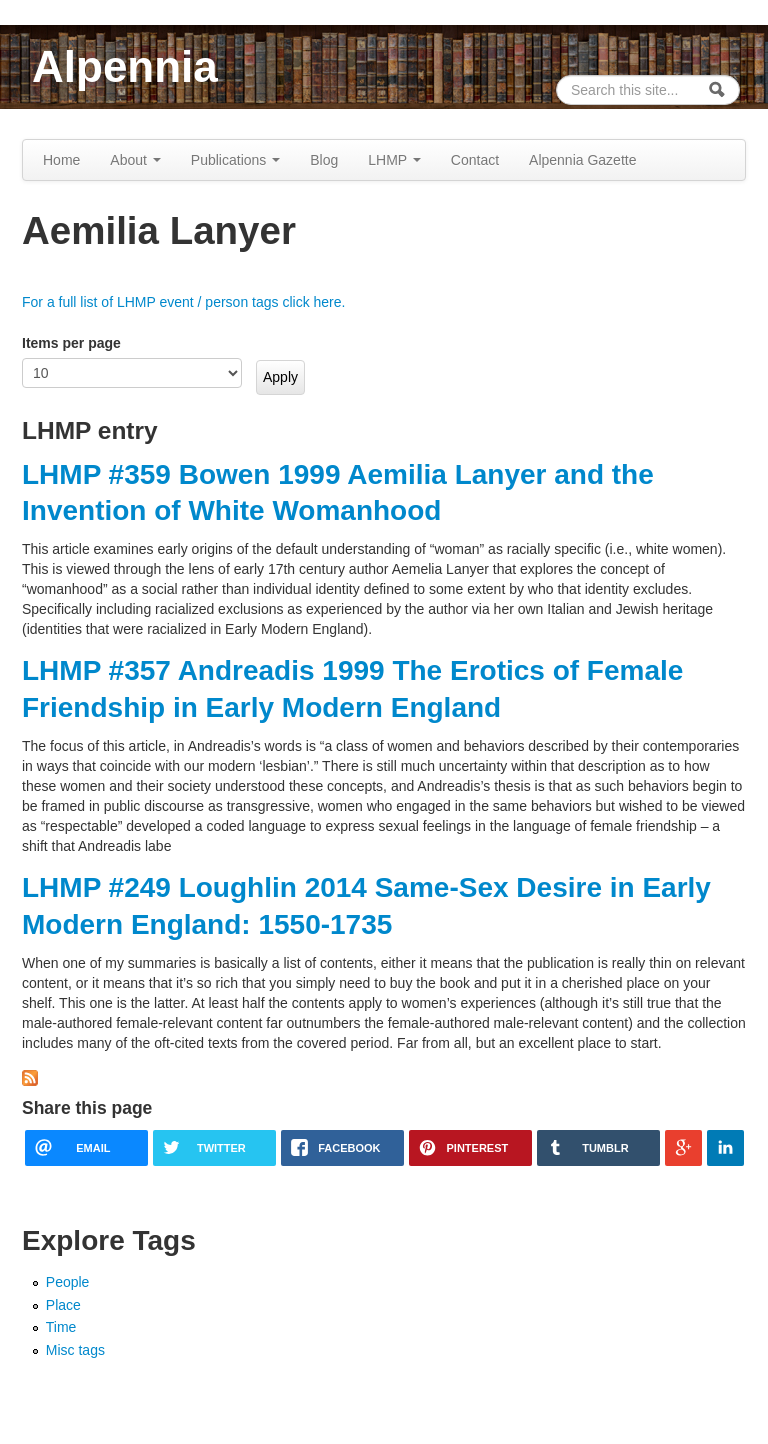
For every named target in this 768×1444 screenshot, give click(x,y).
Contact (475, 160)
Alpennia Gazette (582, 160)
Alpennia (125, 66)
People (68, 1282)
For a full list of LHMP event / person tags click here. (183, 302)
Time (61, 1327)
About (135, 160)
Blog (324, 160)
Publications (235, 160)
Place (63, 1305)
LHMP (394, 160)
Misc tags (75, 1350)
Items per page (71, 343)
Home (61, 160)
